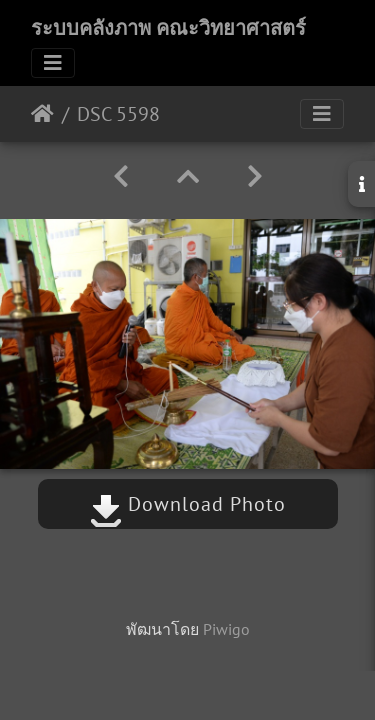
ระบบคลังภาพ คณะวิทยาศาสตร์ (168, 28)
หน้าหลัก (42, 114)
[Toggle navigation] (53, 63)
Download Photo (188, 504)
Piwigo (226, 629)
